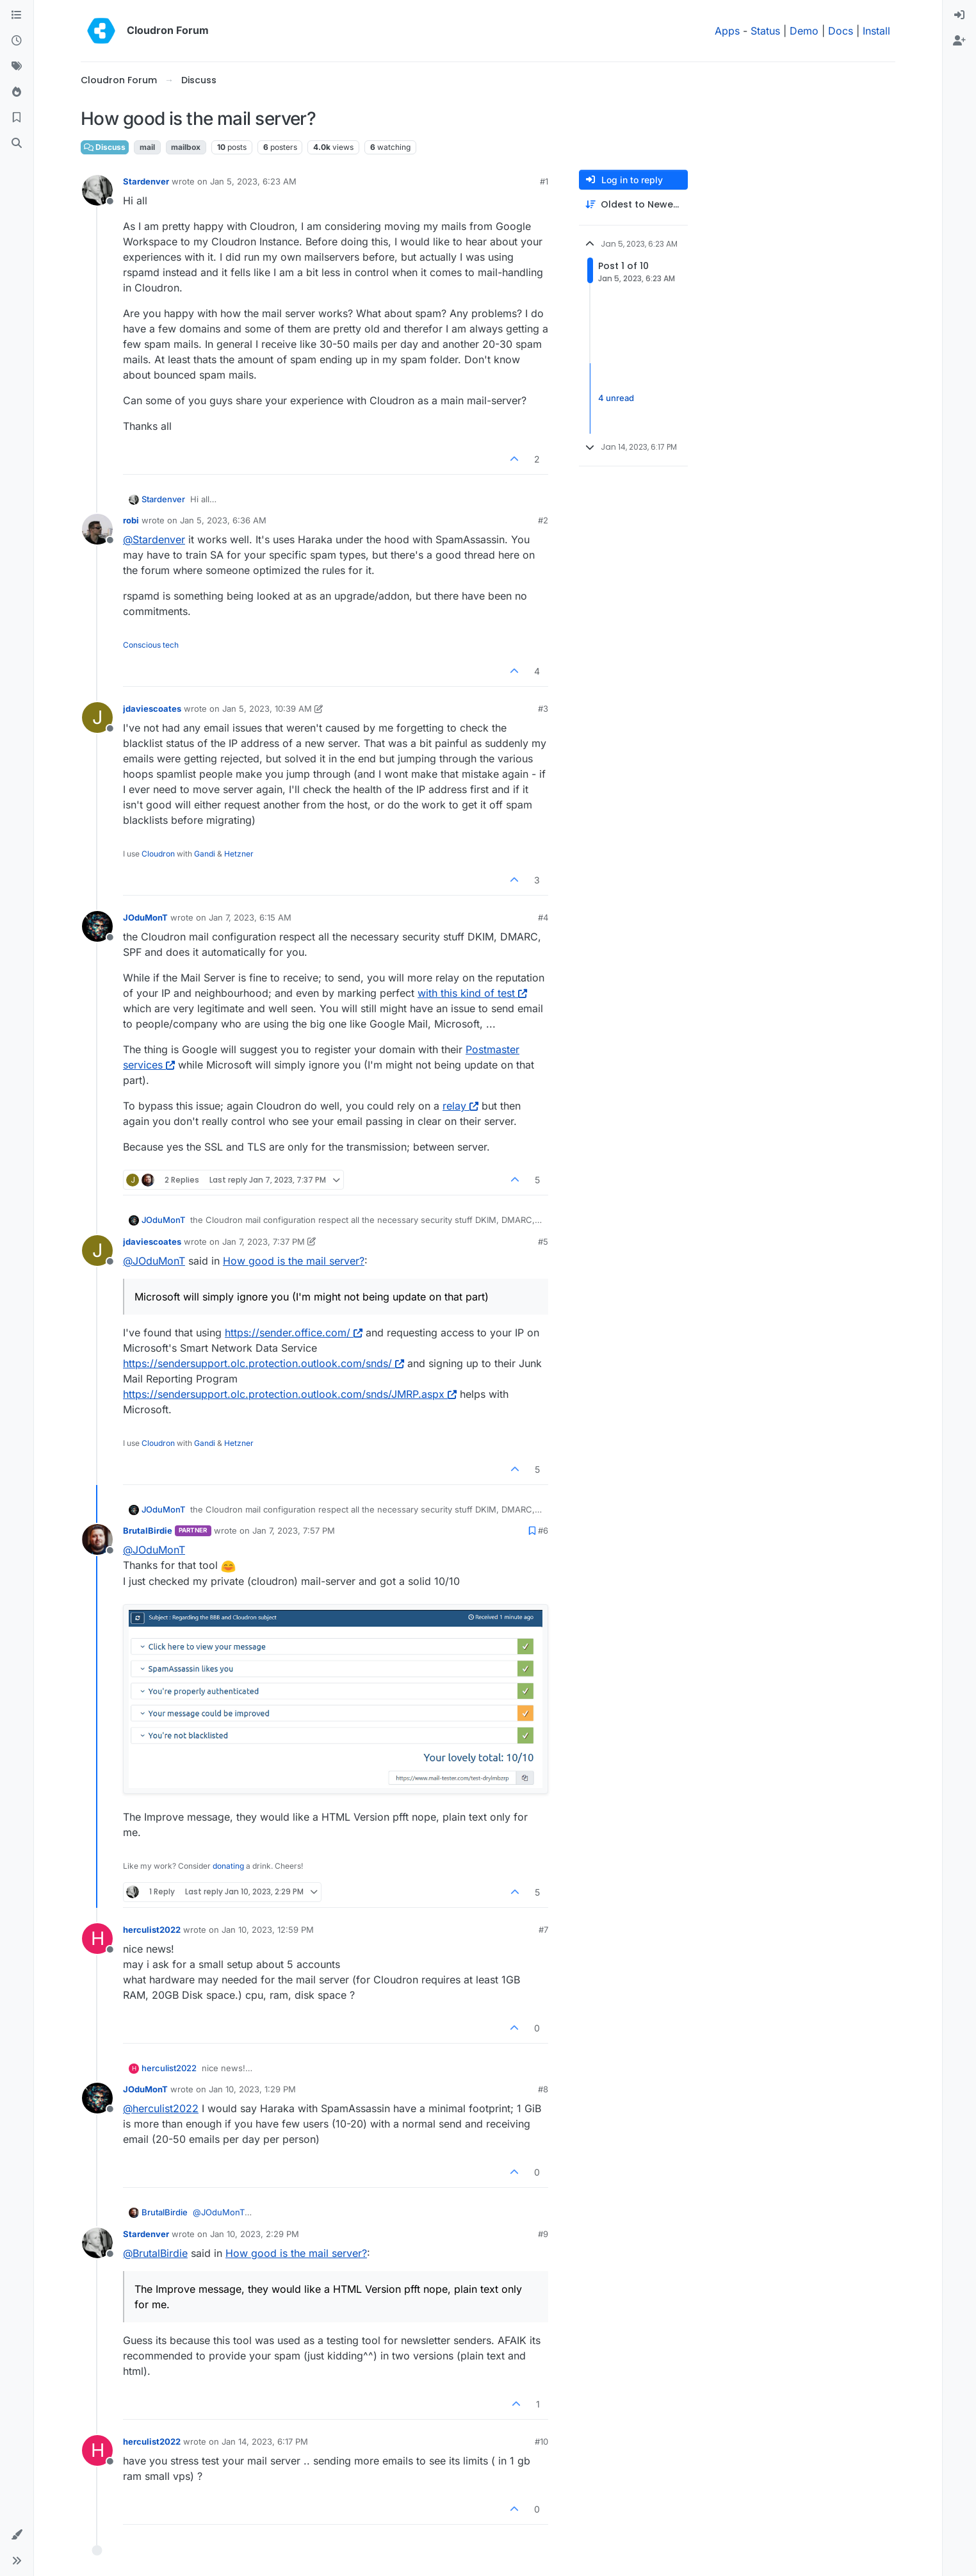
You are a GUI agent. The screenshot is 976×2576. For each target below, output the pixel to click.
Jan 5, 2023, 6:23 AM (253, 181)
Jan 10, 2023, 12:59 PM (268, 1929)
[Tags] (16, 66)
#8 (543, 2089)
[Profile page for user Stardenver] (97, 190)
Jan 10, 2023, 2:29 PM (254, 2234)
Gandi (204, 853)
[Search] (16, 143)
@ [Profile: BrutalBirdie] (155, 2253)
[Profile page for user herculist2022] (97, 1938)
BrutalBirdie (147, 1530)
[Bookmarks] (16, 118)
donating (228, 1866)
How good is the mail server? (293, 1260)
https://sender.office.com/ (293, 1332)
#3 (543, 708)
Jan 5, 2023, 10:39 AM (267, 708)
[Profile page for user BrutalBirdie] (97, 1539)
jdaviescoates (152, 708)
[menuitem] (959, 15)
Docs (840, 30)
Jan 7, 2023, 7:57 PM (293, 1530)
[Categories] (16, 15)
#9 (543, 2234)
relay (460, 1105)
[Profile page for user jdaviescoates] (97, 717)
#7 (543, 1929)
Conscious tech (151, 645)
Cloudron (158, 853)
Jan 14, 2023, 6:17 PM (265, 2441)
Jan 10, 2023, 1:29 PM (252, 2089)
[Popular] (16, 92)
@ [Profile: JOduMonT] (154, 1260)
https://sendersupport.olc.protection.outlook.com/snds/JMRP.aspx (290, 1394)
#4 (543, 917)
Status (765, 30)
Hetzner (239, 853)
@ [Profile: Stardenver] (154, 539)
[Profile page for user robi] (97, 529)
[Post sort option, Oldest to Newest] (633, 205)
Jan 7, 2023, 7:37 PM (263, 1241)
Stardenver (146, 181)
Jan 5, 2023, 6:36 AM (223, 520)
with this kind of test (472, 993)
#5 (543, 1241)
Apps (727, 30)
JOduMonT (145, 917)
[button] (16, 2535)
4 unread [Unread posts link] (616, 398)
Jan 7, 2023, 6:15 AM (250, 917)
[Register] (959, 41)
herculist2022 (152, 1929)
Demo (804, 30)
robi (131, 520)
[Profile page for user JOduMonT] (97, 926)
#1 (544, 181)
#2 (543, 520)
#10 (541, 2441)
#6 (543, 1530)
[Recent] (16, 41)
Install (876, 30)
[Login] (959, 15)
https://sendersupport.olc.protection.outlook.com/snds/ (263, 1363)
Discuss (105, 147)
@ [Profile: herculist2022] (161, 2108)
